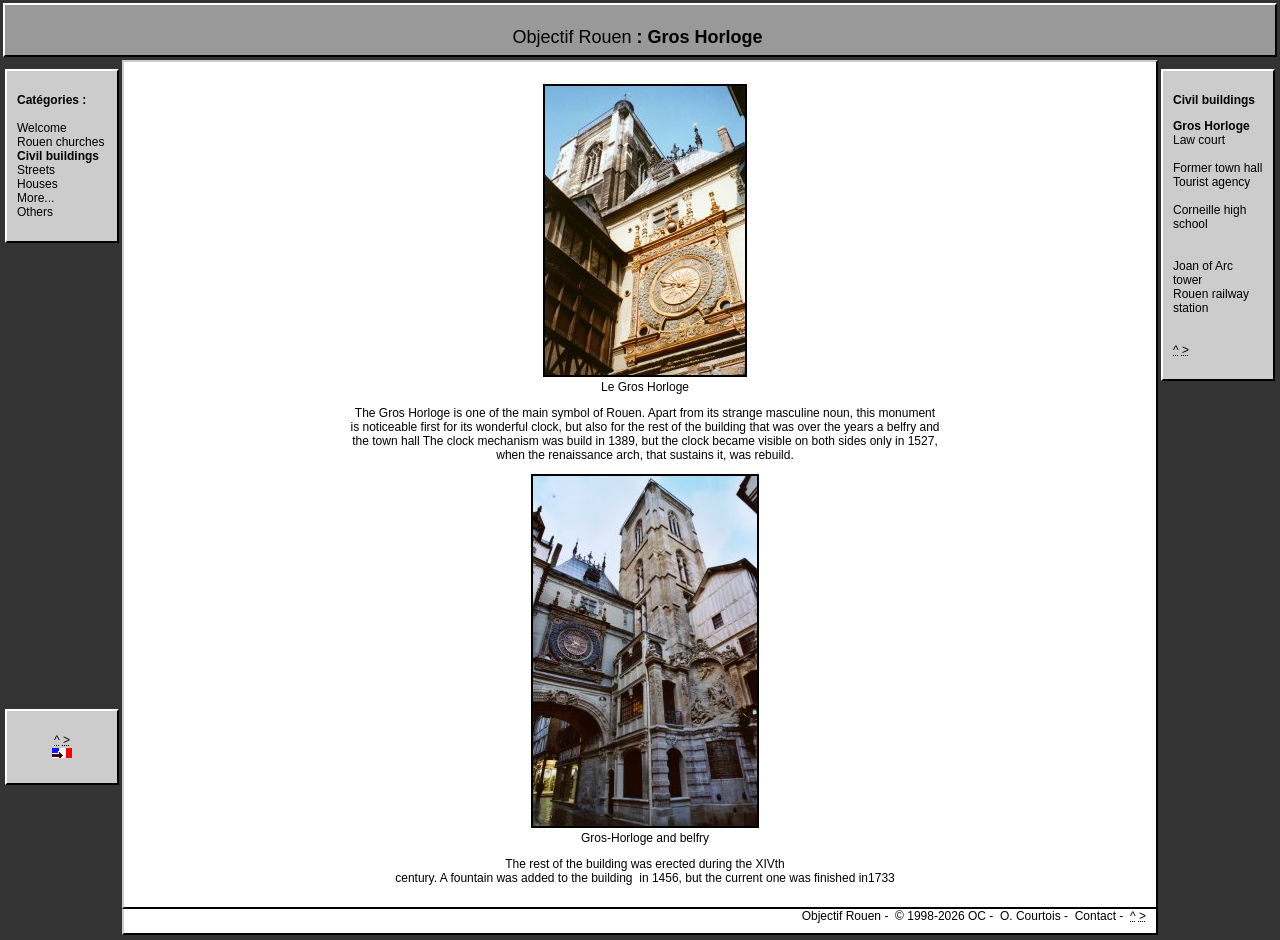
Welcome (42, 128)
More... (35, 198)
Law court (1199, 140)
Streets (36, 170)
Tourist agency (1211, 182)
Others (35, 212)
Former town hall (1217, 168)
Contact (1095, 916)
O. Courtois (1030, 916)
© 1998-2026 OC (940, 916)
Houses (37, 184)
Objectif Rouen (571, 37)
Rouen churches (60, 142)
